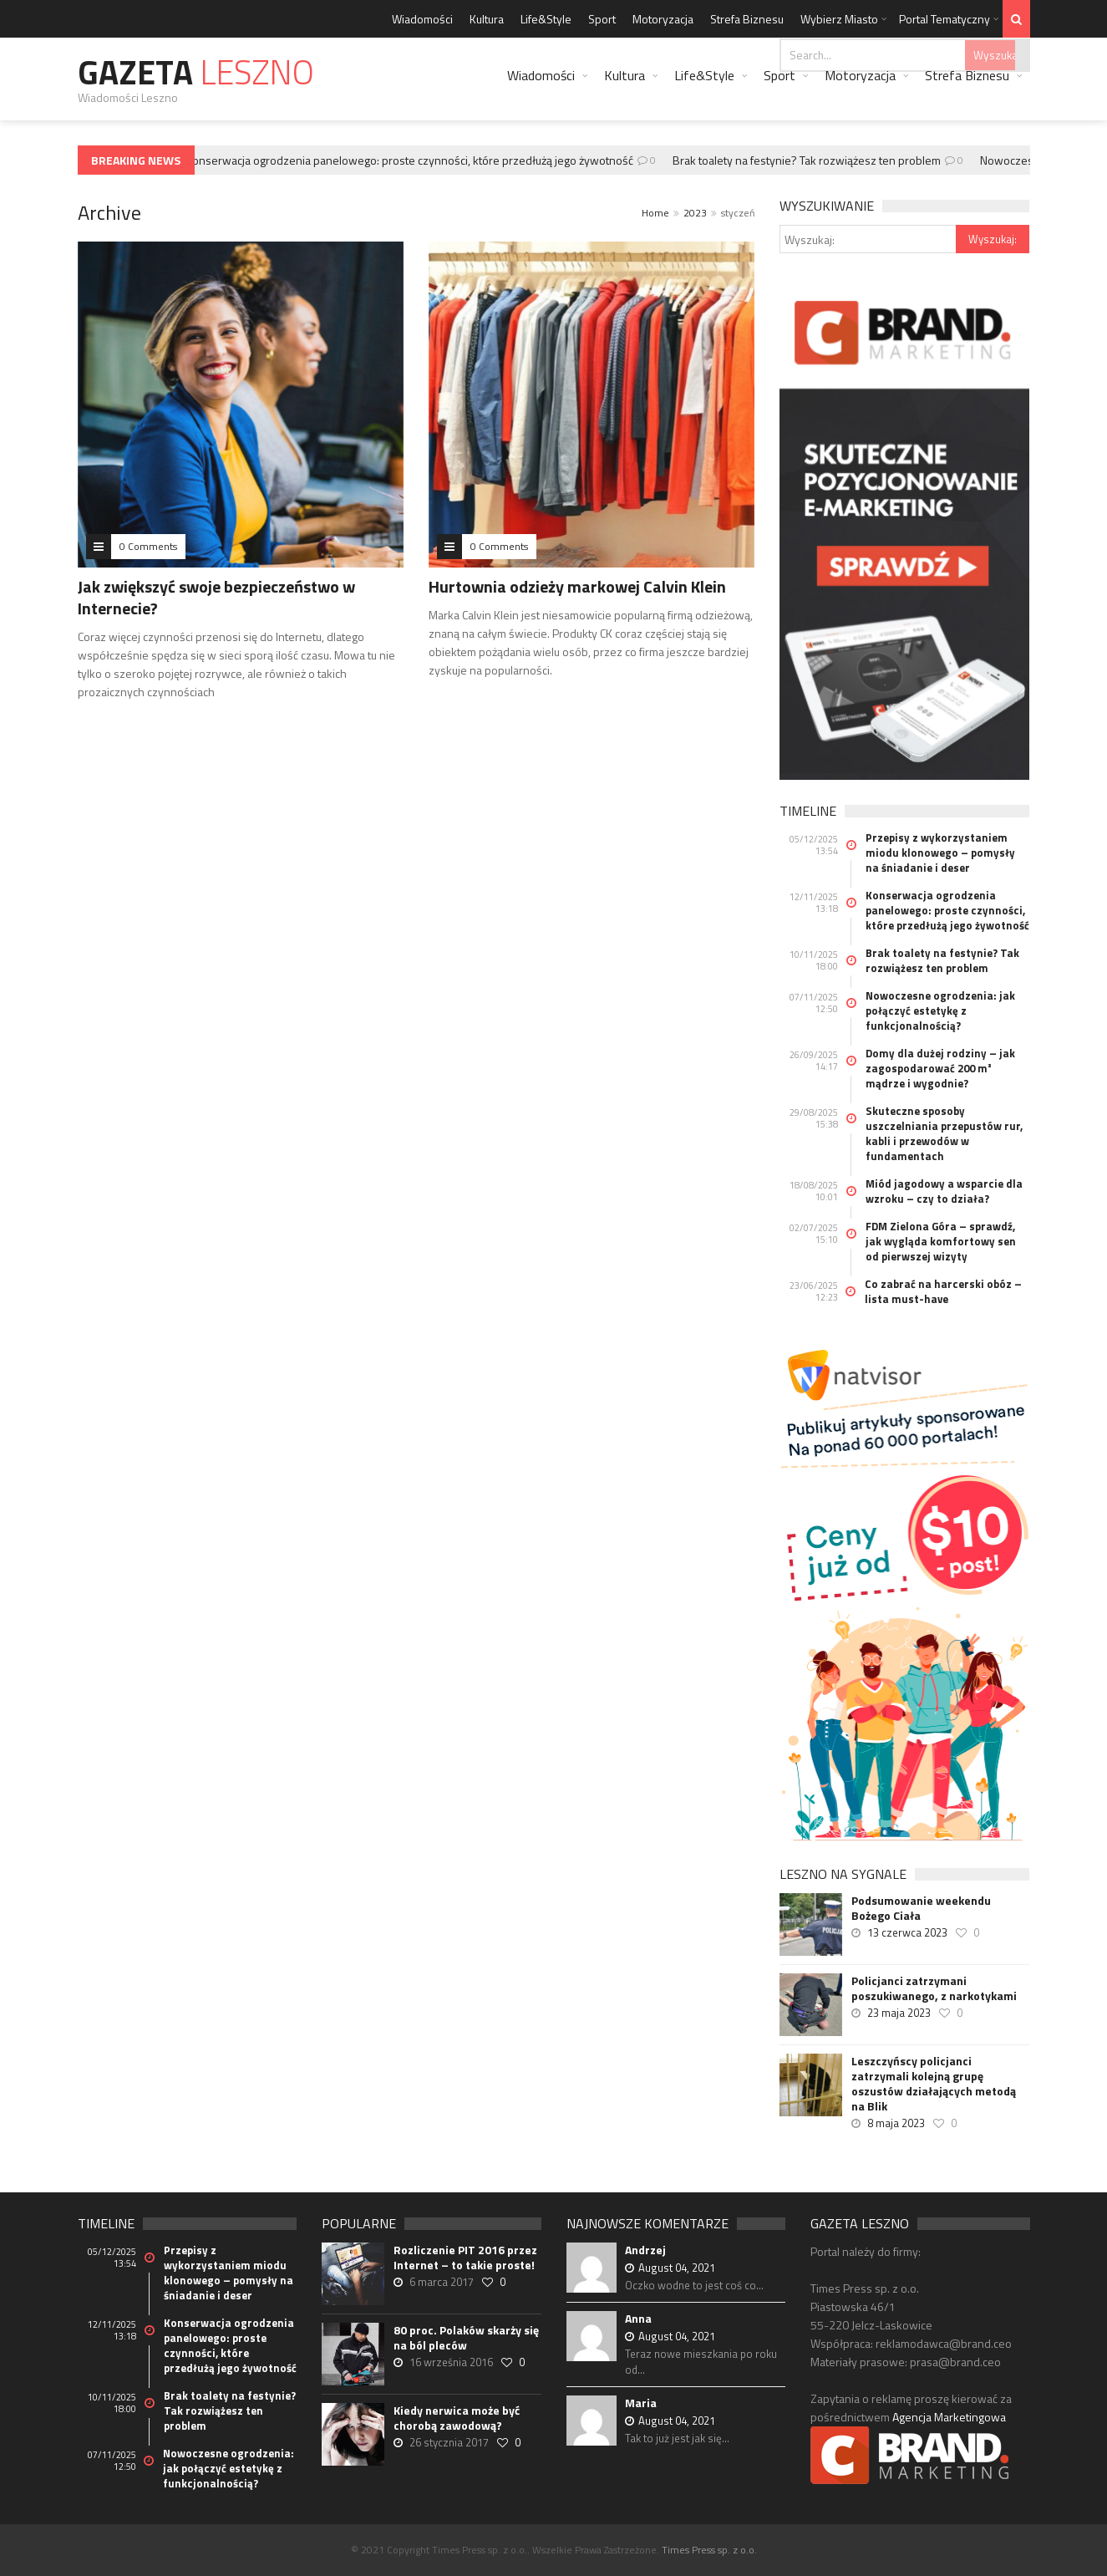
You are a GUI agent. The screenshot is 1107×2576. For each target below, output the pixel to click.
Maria (641, 2402)
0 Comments (148, 546)
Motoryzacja (662, 19)
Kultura (487, 19)
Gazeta (196, 72)
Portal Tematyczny (944, 19)
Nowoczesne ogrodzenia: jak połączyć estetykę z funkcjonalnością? (940, 1010)
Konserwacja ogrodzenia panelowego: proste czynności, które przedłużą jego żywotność (413, 160)
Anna (638, 2318)
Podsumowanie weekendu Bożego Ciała (921, 1908)
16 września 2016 (451, 2362)
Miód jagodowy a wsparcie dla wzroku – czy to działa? (944, 1191)
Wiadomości (422, 19)
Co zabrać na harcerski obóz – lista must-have (943, 1291)
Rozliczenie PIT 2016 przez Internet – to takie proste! (465, 2258)
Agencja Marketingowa (949, 2417)
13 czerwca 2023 (907, 1932)
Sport (602, 19)
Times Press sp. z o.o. (709, 2550)
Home (655, 213)
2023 (695, 213)
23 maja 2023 (899, 2012)
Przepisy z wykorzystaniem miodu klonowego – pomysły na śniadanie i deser (940, 852)
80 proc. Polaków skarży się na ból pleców (466, 2338)
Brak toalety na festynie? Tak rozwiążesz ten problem (811, 160)
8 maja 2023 (896, 2123)
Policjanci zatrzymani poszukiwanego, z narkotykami (934, 1988)
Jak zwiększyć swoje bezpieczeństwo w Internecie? (216, 597)
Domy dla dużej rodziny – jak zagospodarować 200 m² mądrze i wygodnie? (940, 1068)
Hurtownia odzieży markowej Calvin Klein (577, 586)
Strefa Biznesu (747, 19)
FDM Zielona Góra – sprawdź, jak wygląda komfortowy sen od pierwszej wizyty (941, 1241)
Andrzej (645, 2249)
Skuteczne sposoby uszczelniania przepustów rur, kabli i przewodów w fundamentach (944, 1133)
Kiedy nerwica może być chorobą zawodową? (457, 2418)
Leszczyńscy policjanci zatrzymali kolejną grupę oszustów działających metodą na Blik (933, 2084)
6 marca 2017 (441, 2281)
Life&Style (545, 19)
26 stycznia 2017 (449, 2442)
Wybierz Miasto (839, 19)
